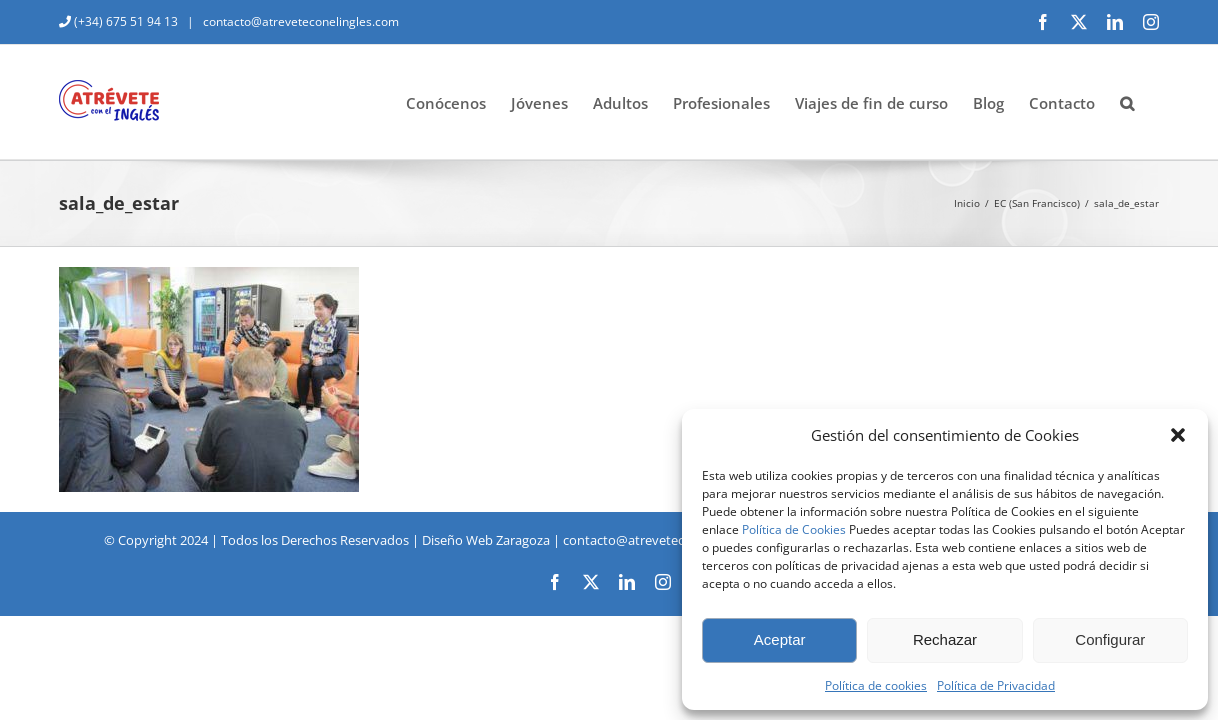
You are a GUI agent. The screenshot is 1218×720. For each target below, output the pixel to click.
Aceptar (780, 639)
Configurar (1110, 639)
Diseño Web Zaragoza (486, 540)
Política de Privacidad (996, 685)
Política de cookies (876, 685)
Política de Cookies (794, 529)
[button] (1178, 435)
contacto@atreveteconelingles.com (299, 21)
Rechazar (945, 639)
